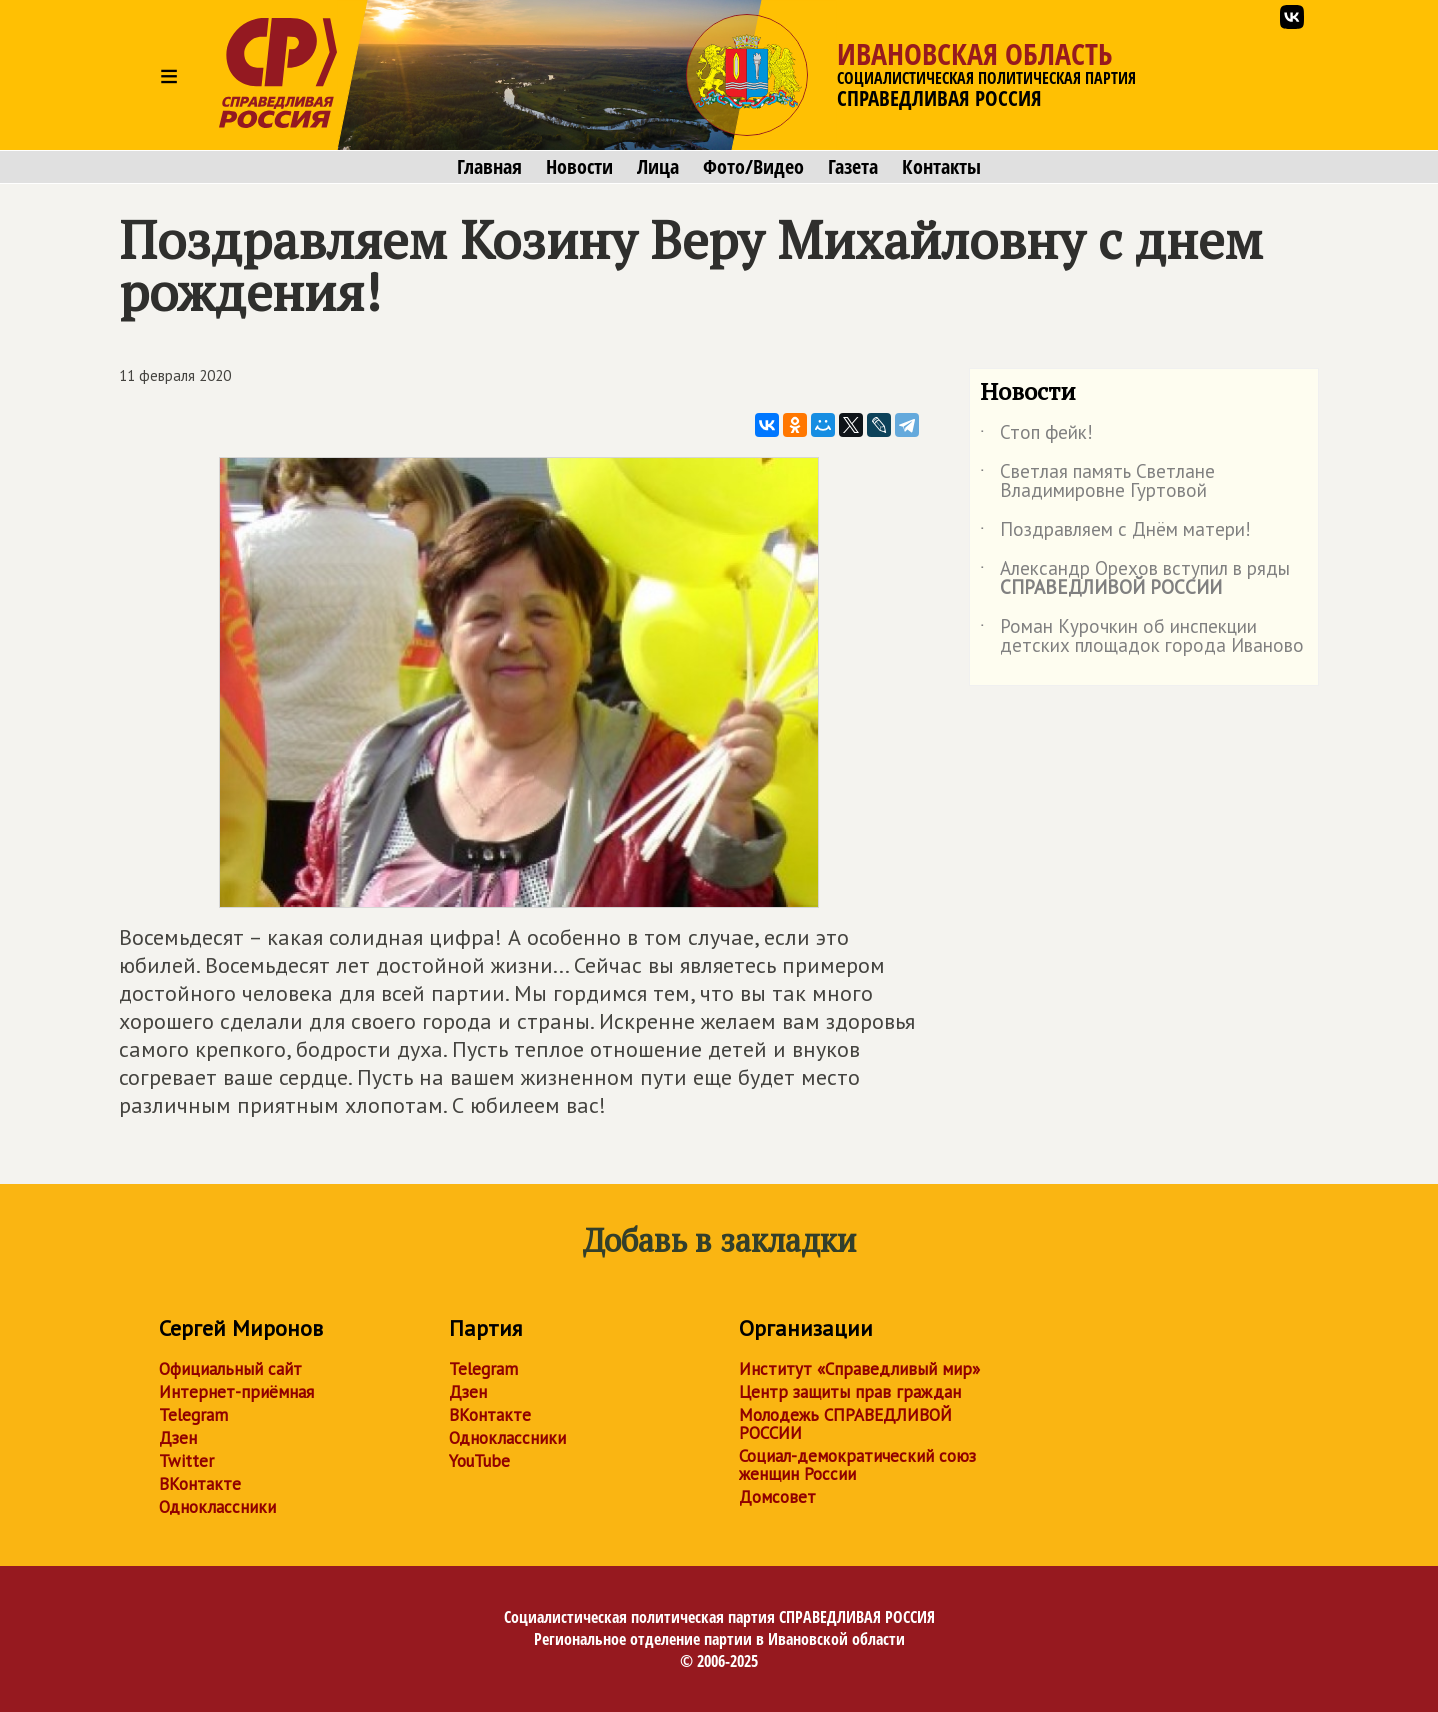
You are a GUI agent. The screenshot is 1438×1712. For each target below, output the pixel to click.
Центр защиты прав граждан (850, 1392)
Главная (489, 167)
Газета (853, 167)
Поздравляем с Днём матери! (1115, 533)
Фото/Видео (753, 167)
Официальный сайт (230, 1369)
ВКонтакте (200, 1484)
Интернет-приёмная (236, 1392)
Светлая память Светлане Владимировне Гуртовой (1097, 482)
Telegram (193, 1415)
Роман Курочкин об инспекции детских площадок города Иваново (1142, 637)
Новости (579, 167)
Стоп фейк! (1036, 436)
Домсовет (777, 1497)
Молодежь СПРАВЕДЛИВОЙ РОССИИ (845, 1424)
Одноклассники (217, 1507)
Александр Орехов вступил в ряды (1135, 579)
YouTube (479, 1461)
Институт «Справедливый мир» (859, 1369)
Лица (658, 167)
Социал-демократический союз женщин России (857, 1465)
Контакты (941, 167)
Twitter (186, 1461)
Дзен (178, 1438)
